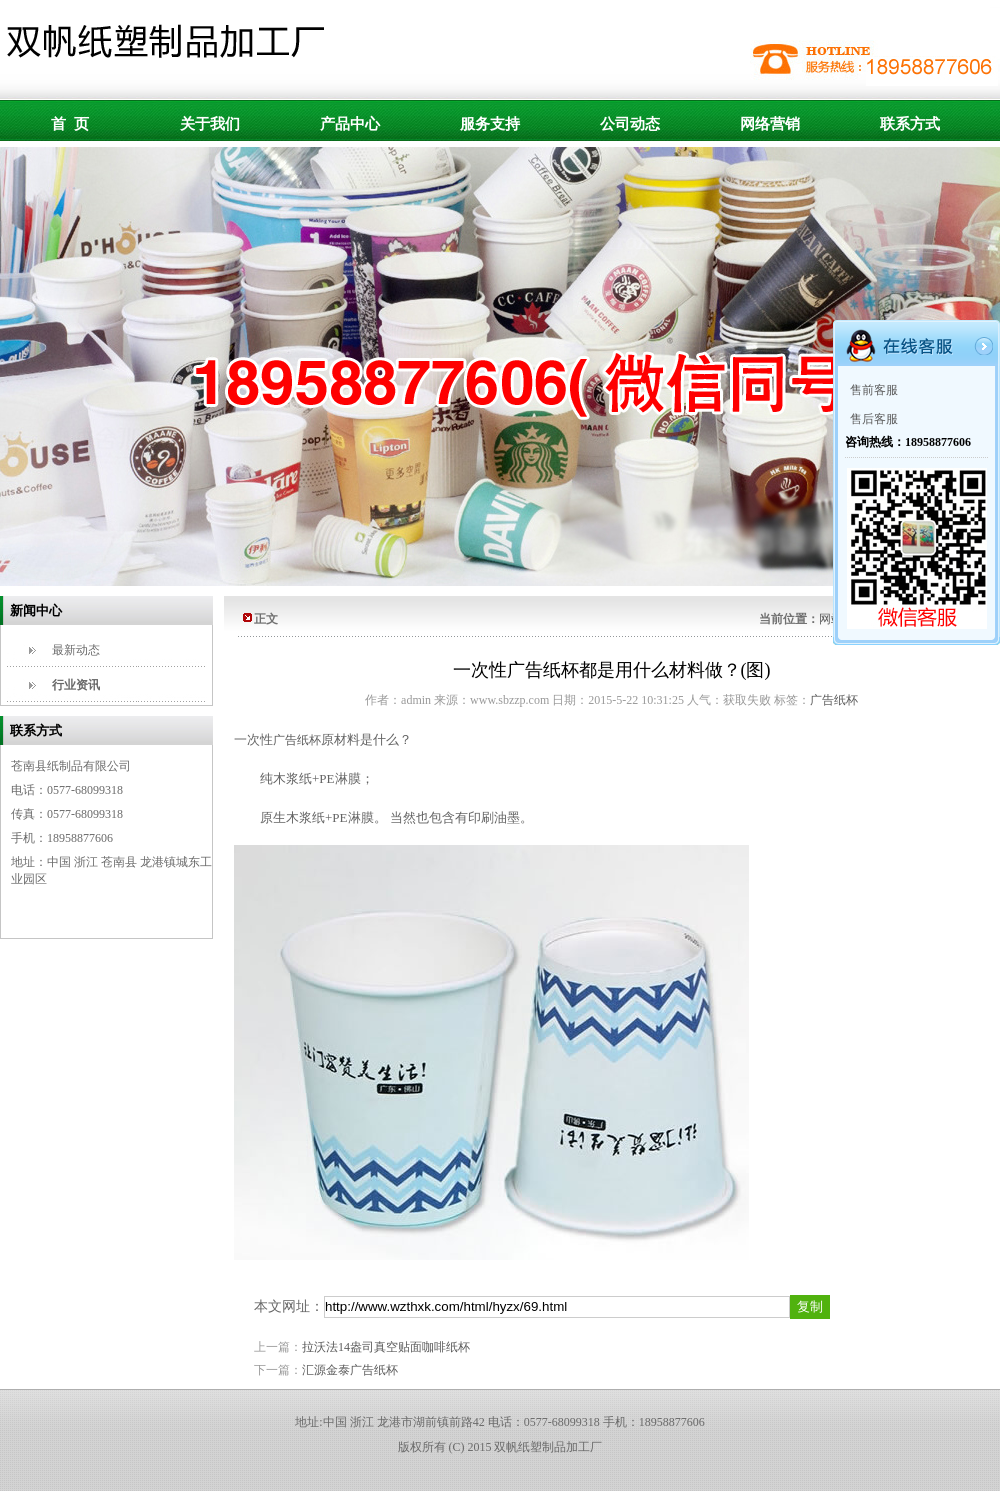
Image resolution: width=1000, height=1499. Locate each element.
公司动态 (630, 124)
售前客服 (874, 390)
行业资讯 (76, 685)
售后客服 (874, 419)
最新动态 (76, 650)
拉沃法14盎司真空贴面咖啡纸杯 (386, 1347)
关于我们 (210, 124)
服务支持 (490, 124)
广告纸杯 (834, 700)
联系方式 (910, 124)
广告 (297, 740)
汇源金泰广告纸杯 (350, 1370)
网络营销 (770, 124)
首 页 (70, 124)
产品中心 (350, 124)
